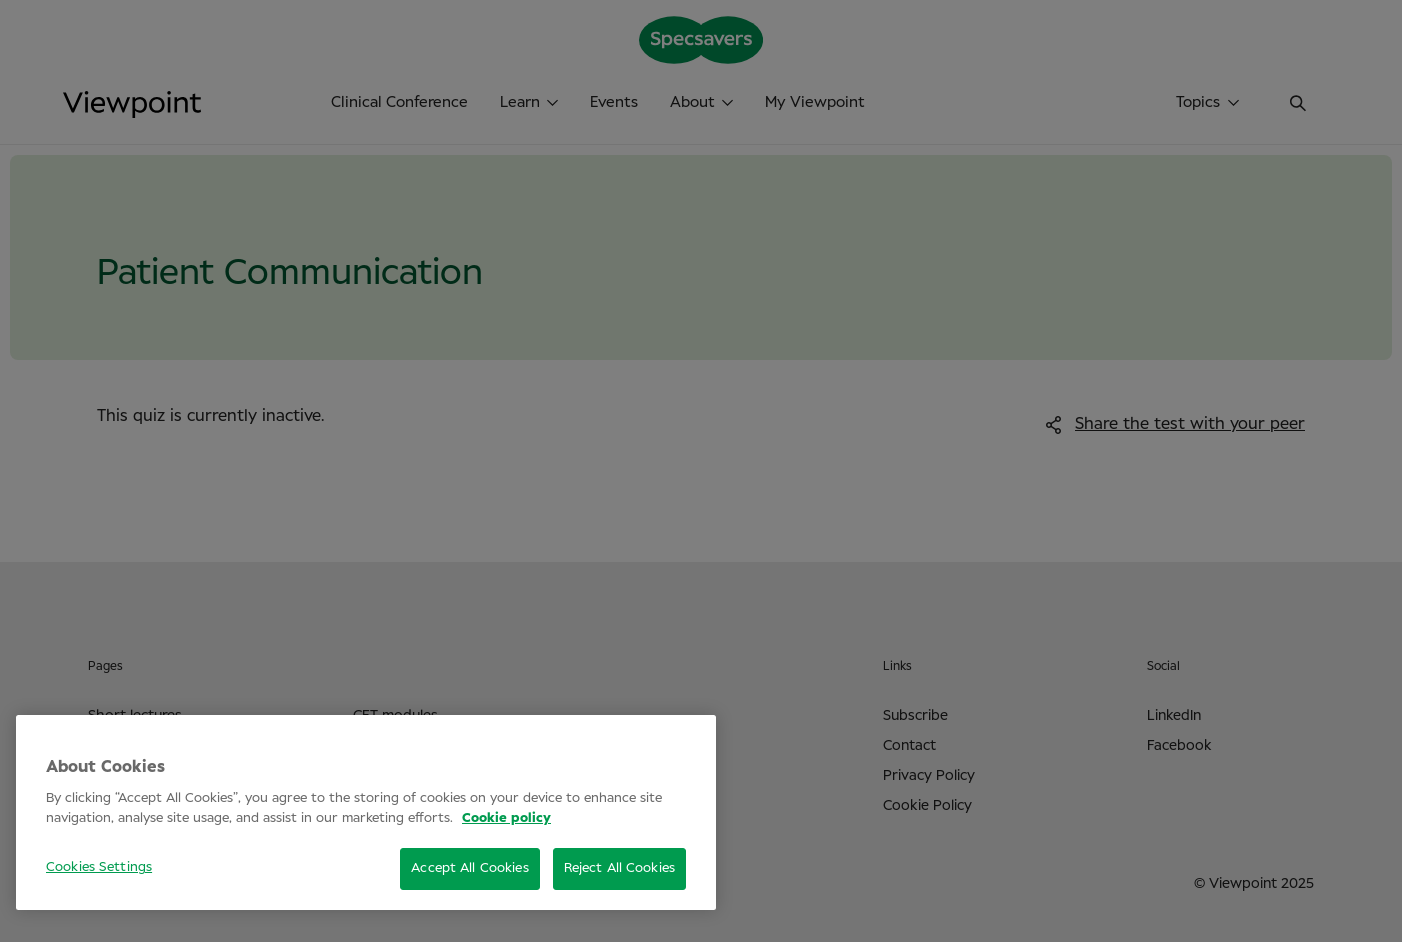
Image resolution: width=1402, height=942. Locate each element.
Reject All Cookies (619, 868)
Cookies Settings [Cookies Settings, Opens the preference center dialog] (99, 867)
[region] (366, 812)
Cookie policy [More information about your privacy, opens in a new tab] (506, 818)
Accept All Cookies (469, 868)
